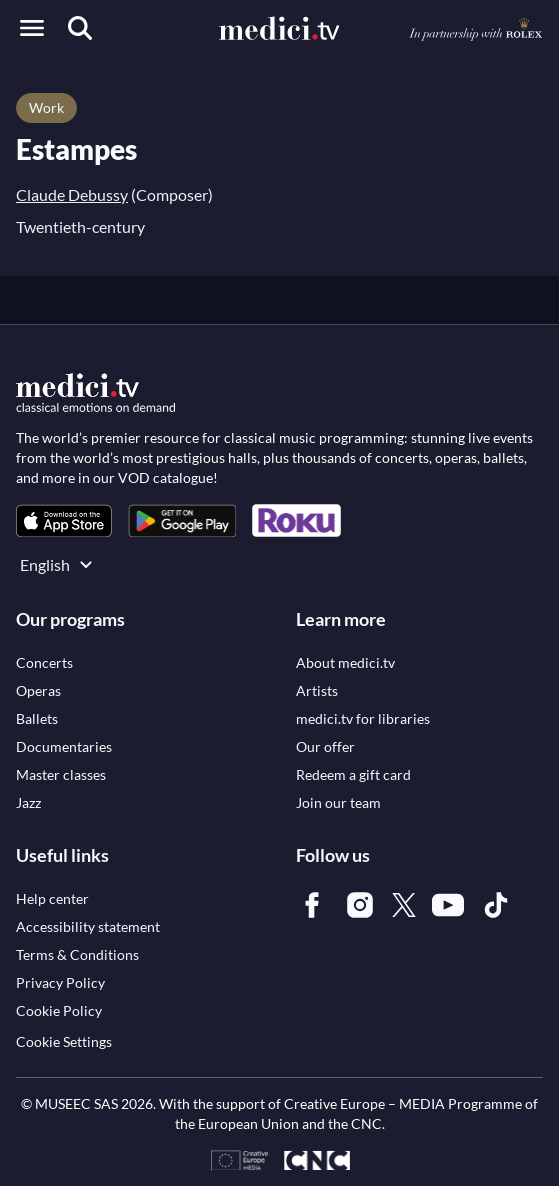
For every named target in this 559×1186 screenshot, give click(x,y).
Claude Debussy (72, 194)
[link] (64, 520)
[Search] (80, 28)
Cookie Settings (64, 1041)
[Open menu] (32, 28)
